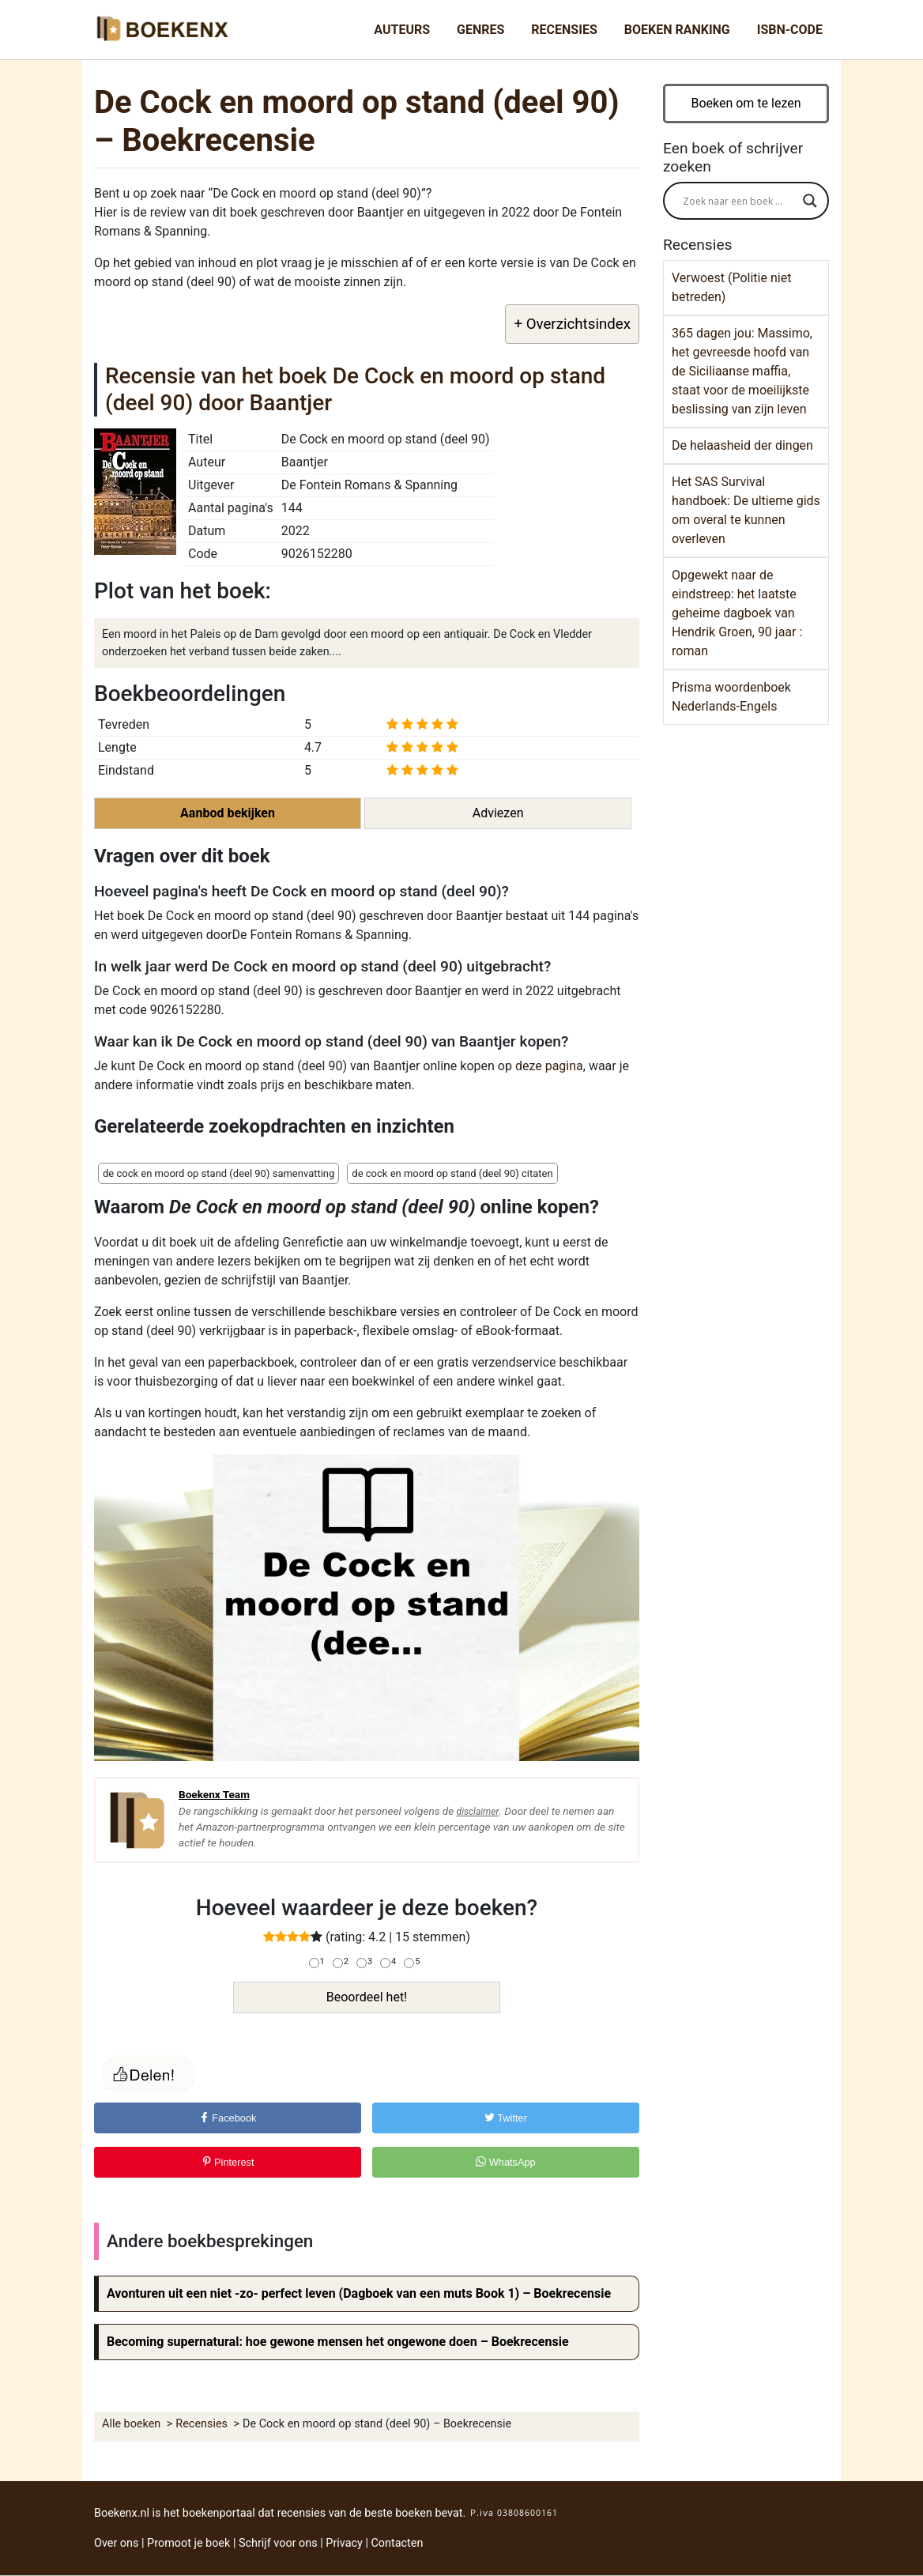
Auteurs (402, 29)
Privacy (344, 2543)
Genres (480, 29)
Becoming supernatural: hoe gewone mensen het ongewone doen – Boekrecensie (338, 2341)
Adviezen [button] (498, 812)
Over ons (116, 2543)
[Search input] (739, 201)
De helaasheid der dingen (742, 445)
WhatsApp (506, 2162)
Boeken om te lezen (746, 103)
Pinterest (228, 2162)
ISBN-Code (790, 29)
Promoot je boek (188, 2543)
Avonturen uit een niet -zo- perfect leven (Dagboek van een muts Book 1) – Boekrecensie (359, 2293)
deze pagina (549, 1065)
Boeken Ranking (677, 29)
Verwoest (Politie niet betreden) (731, 287)
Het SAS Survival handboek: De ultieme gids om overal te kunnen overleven (746, 510)
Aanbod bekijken (227, 812)
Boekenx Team (214, 1794)
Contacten (397, 2543)
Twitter (505, 2118)
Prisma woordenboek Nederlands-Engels (731, 697)
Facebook (228, 2118)
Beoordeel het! (366, 1997)
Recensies (564, 29)
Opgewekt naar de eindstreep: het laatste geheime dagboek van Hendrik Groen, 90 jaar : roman (737, 613)
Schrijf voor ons (278, 2543)
